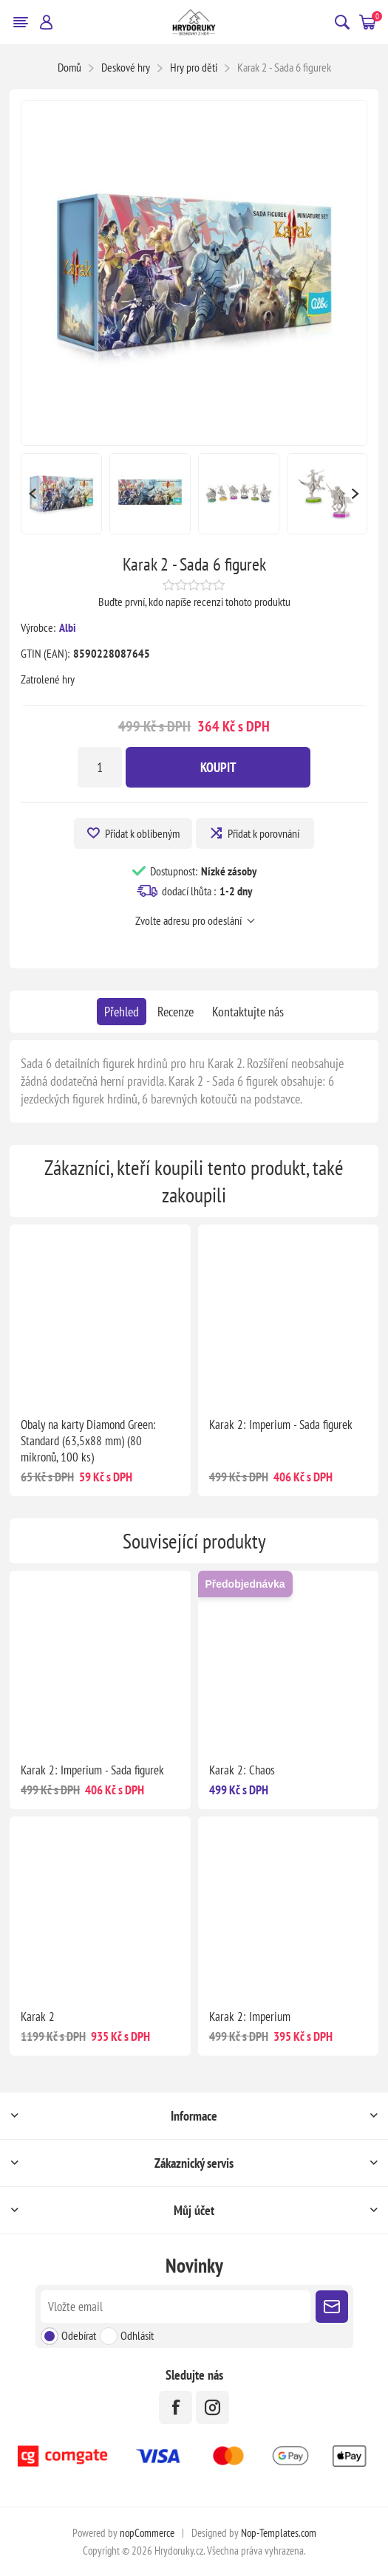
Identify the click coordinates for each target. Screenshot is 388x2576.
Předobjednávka (245, 1584)
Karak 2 (38, 2016)
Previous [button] (32, 494)
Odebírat (78, 2335)
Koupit (218, 767)
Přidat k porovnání (263, 833)
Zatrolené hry (48, 679)
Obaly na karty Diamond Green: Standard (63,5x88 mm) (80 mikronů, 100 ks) (88, 1440)
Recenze (175, 1011)
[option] (61, 493)
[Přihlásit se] (175, 2306)
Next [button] (356, 494)
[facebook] (175, 2407)
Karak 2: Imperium (249, 2016)
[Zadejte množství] (100, 767)
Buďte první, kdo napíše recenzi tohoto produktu (194, 601)
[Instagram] (212, 2407)
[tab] (121, 1011)
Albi (67, 627)
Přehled (121, 1011)
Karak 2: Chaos (242, 1770)
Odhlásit (137, 2335)
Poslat (332, 2306)
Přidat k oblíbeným (142, 833)
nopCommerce (147, 2533)
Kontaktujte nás (248, 1011)
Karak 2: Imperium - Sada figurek (281, 1424)
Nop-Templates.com (278, 2533)
